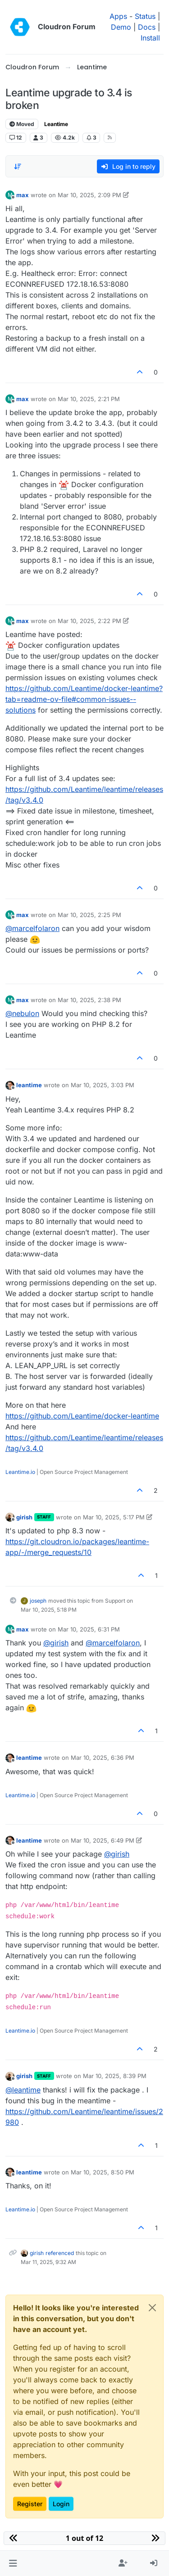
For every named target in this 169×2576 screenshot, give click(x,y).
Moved (21, 124)
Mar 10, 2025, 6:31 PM (89, 1629)
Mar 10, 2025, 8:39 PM (114, 2075)
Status (145, 16)
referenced (60, 2253)
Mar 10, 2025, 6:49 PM (102, 1840)
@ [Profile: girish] (56, 1642)
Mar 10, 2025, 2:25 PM (89, 914)
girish (24, 1517)
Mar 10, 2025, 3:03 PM (102, 1085)
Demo (121, 27)
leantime (29, 1085)
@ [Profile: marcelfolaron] (32, 928)
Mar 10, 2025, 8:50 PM (102, 2172)
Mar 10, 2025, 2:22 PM (89, 620)
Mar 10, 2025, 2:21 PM (89, 398)
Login (61, 2504)
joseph (38, 1600)
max (22, 195)
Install (150, 37)
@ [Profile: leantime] (23, 2089)
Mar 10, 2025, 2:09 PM (89, 195)
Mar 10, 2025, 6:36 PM (102, 1757)
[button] (13, 2563)
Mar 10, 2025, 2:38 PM (89, 999)
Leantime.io (20, 1472)
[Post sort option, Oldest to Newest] (17, 166)
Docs (146, 27)
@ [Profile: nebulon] (22, 1013)
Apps (118, 16)
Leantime (56, 124)
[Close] (152, 2307)
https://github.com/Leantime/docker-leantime (82, 1415)
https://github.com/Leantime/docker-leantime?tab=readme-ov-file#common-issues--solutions (84, 699)
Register (29, 2504)
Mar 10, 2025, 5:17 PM (114, 1517)
